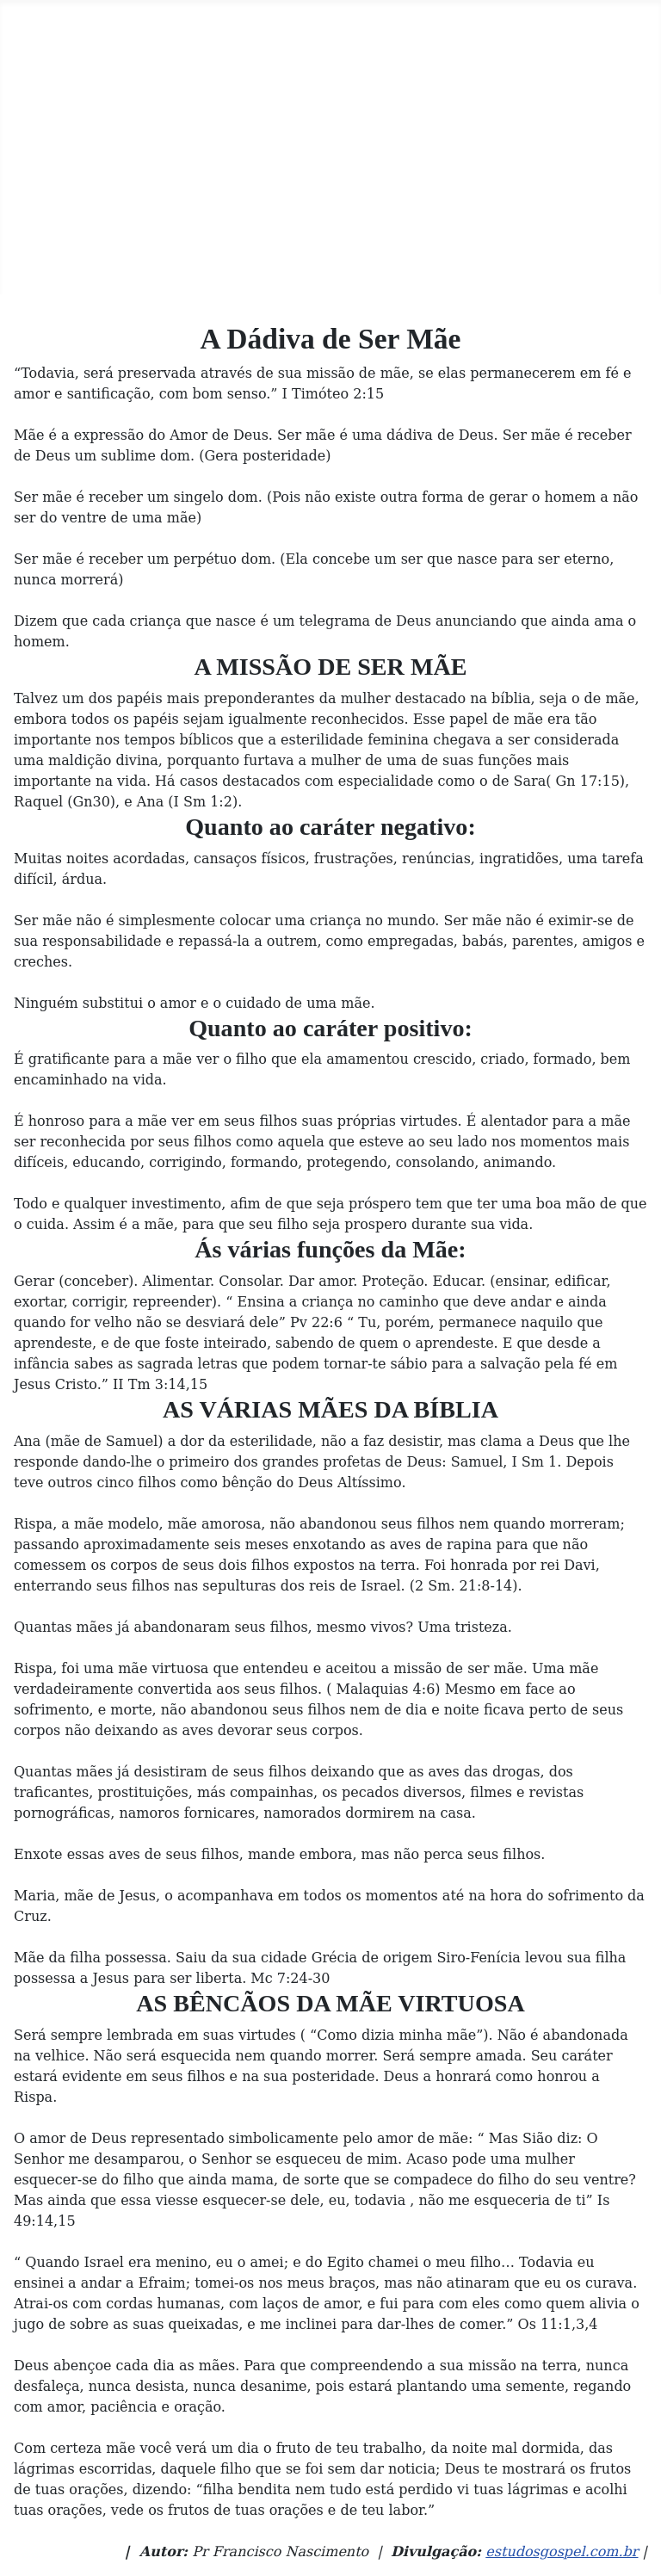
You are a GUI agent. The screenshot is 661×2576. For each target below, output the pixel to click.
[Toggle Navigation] (18, 18)
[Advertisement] (330, 165)
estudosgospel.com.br (561, 2551)
